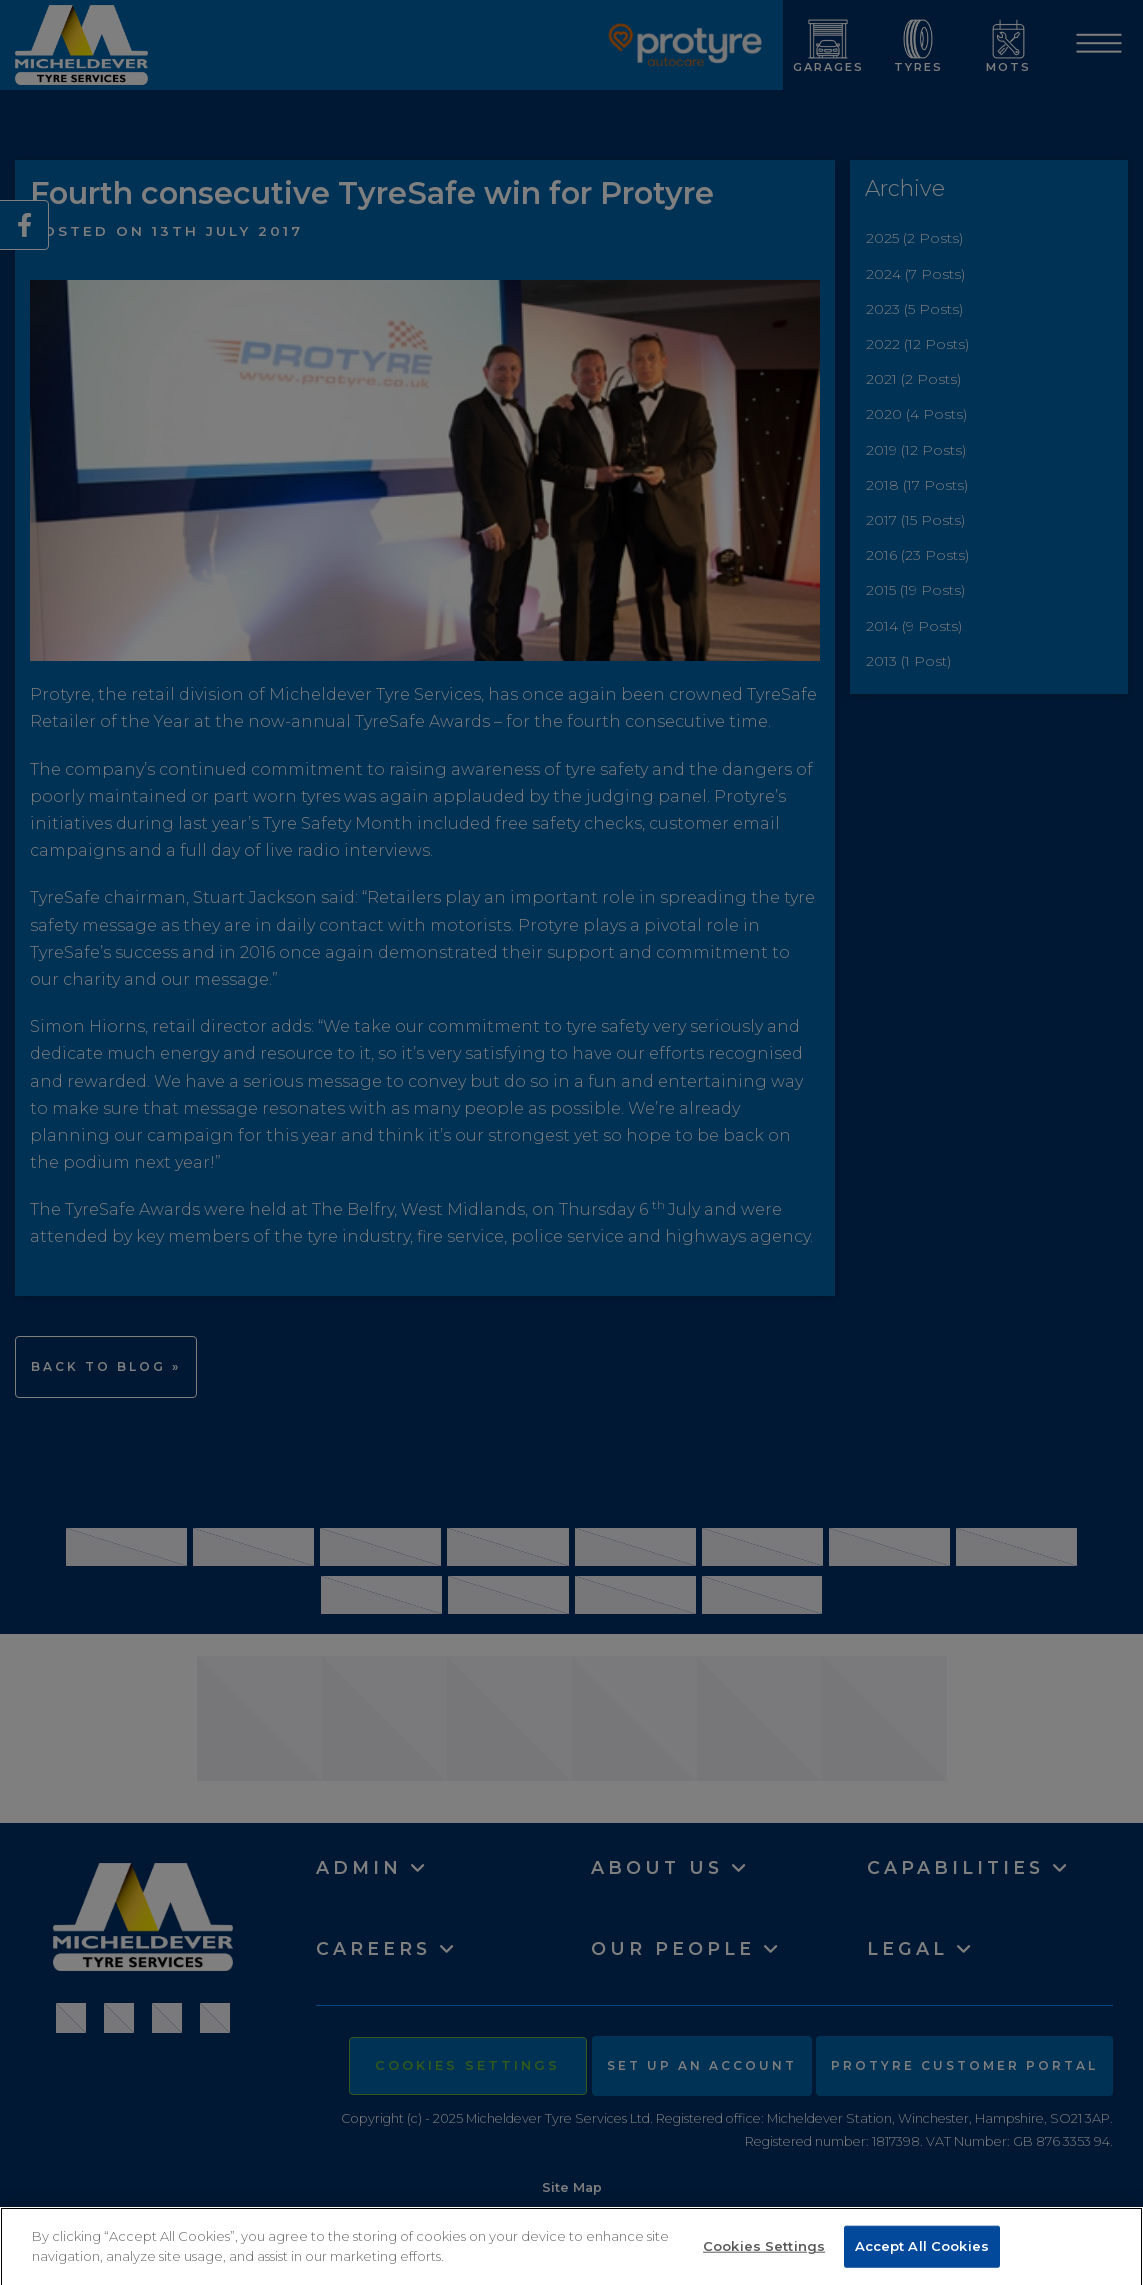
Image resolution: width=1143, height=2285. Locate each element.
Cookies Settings (764, 2253)
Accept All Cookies (922, 2253)
